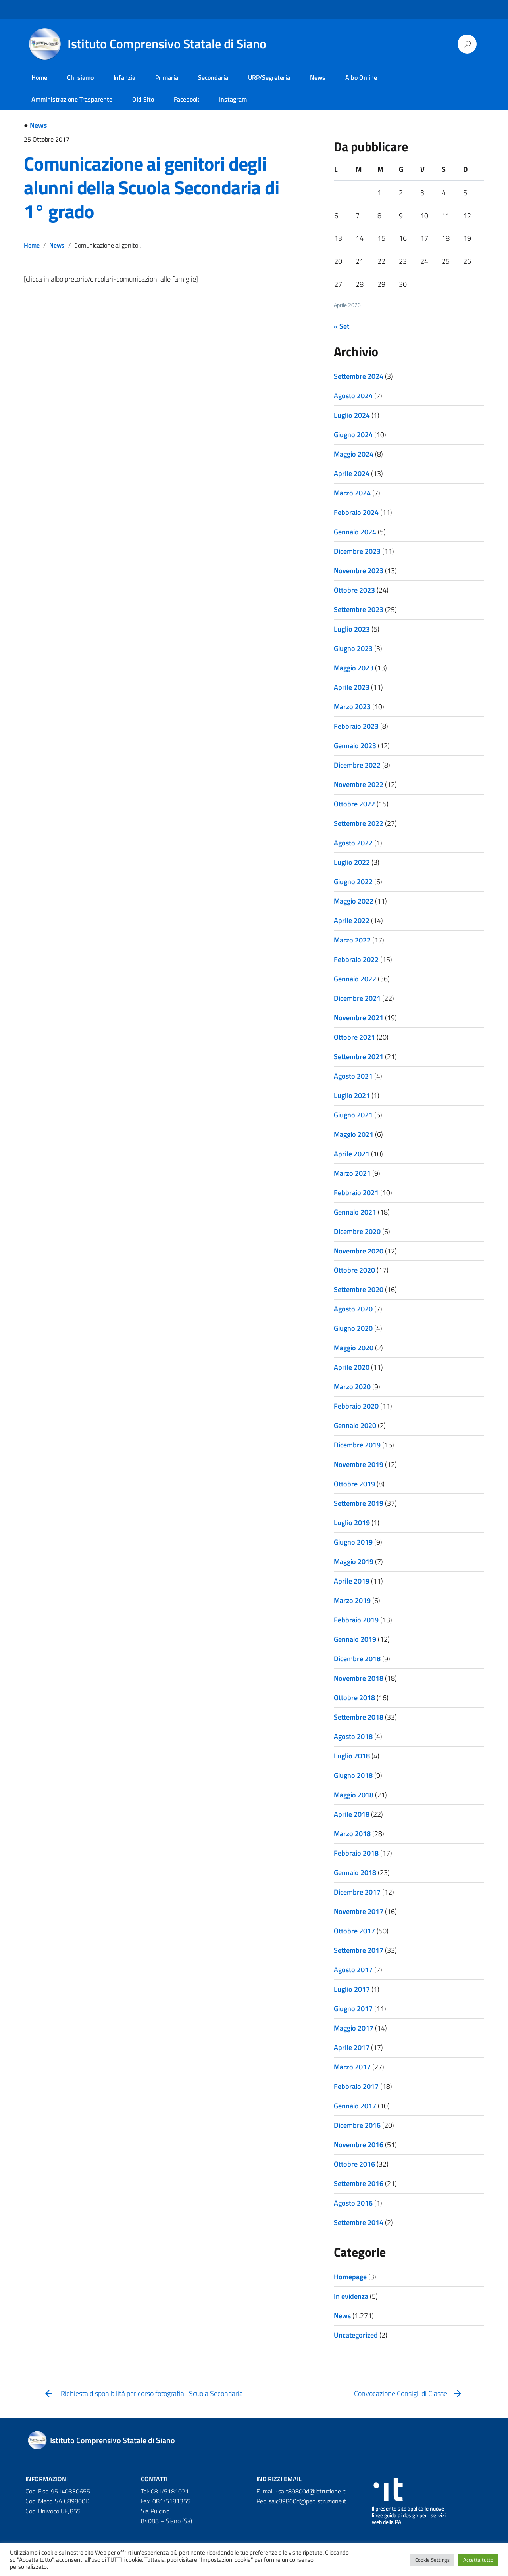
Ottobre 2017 (354, 1930)
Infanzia (124, 77)
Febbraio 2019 (356, 1619)
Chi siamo (80, 77)
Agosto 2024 (353, 395)
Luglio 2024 (352, 415)
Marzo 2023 (352, 706)
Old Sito (143, 99)
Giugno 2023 (353, 648)
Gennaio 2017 (355, 2105)
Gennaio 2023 (355, 745)
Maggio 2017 (353, 2028)
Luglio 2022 (352, 862)
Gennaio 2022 (355, 978)
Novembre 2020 (358, 1251)
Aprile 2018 (351, 1814)
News (317, 77)
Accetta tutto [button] (478, 2560)
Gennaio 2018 (355, 1872)
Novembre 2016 (358, 2144)
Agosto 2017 (353, 1969)
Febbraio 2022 (356, 959)
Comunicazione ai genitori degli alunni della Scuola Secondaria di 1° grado (151, 187)
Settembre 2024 (358, 376)
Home (39, 77)
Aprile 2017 (351, 2047)
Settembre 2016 (358, 2183)
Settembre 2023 (358, 609)
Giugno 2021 (353, 1114)
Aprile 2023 (351, 687)
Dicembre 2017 (357, 1892)
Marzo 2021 (352, 1173)
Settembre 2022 (358, 823)
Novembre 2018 (358, 1678)
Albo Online (361, 77)
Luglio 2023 (352, 629)
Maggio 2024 (353, 454)
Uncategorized (356, 2335)
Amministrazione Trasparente (71, 99)
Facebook (186, 99)
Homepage (350, 2276)
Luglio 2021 (352, 1095)
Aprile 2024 (351, 473)
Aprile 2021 (351, 1153)
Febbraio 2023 (356, 726)
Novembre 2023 (358, 570)
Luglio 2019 (352, 1522)
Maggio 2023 (353, 667)
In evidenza (351, 2296)
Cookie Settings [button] (432, 2560)
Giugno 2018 (353, 1775)
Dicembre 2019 (357, 1445)
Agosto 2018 (353, 1736)
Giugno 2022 (353, 881)
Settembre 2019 (358, 1503)
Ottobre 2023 (354, 590)
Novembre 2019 (358, 1464)
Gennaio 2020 (355, 1425)
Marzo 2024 (352, 493)
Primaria (166, 77)
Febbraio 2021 (356, 1192)
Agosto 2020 (353, 1308)
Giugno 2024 (353, 434)
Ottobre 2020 (354, 1270)
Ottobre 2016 (354, 2164)
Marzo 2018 (352, 1833)
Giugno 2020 (353, 1328)
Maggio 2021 (353, 1134)
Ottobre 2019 (354, 1483)
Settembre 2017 (358, 1950)
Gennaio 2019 (355, 1639)
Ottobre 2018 (354, 1697)
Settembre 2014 (358, 2222)
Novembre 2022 (358, 784)
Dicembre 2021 (357, 998)
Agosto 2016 (353, 2203)
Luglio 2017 (352, 1989)
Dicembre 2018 (357, 1658)
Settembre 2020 (358, 1289)
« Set (341, 326)
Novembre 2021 (358, 1017)
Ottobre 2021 (354, 1037)
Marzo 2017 (352, 2067)
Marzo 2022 (352, 940)
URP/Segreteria (269, 77)
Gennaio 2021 (355, 1212)
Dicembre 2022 (357, 765)
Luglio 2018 (352, 1756)
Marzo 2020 (352, 1386)
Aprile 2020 (351, 1367)
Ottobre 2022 (354, 804)
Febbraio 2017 (356, 2086)
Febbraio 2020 (356, 1406)
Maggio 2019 (353, 1561)
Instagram (233, 99)
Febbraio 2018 (356, 1853)
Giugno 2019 (353, 1542)
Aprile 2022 (351, 920)
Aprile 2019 (351, 1581)
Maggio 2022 (353, 901)
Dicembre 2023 (357, 551)
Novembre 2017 (358, 1911)
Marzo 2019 (352, 1600)
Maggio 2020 (353, 1347)
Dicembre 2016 (357, 2125)
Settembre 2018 (358, 1717)
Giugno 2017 (353, 2008)
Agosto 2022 (353, 842)
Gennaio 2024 (355, 531)
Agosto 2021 (353, 1076)
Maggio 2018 (353, 1794)
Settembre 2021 (358, 1056)
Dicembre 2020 (357, 1231)
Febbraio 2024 (356, 512)
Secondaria (213, 77)
